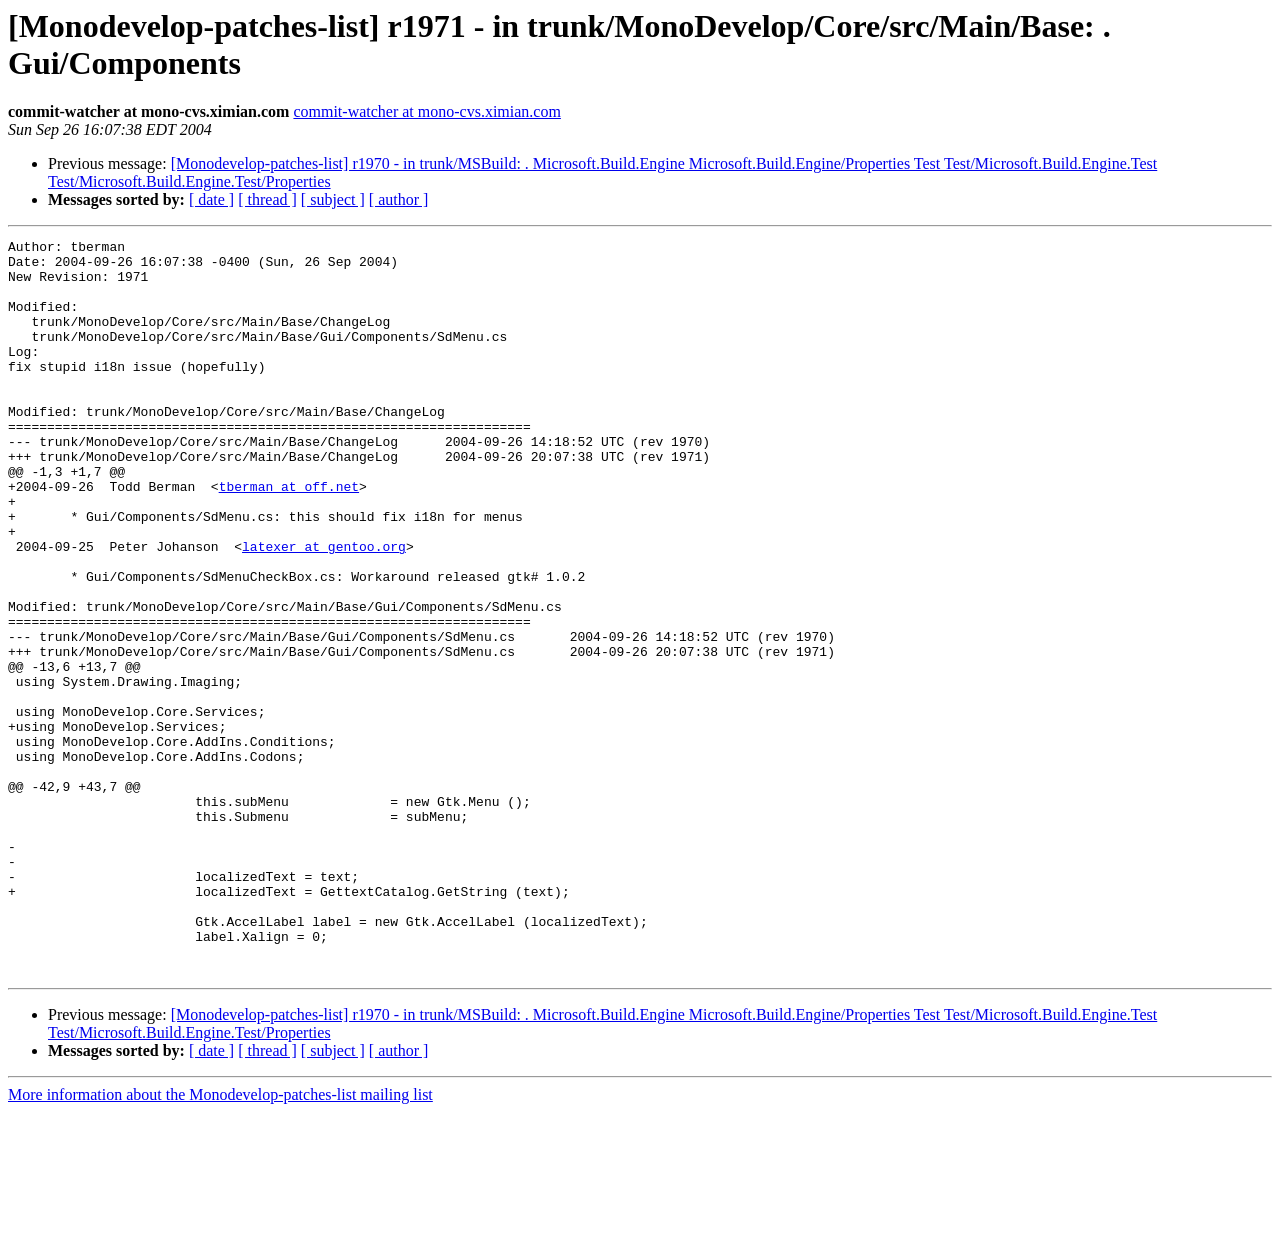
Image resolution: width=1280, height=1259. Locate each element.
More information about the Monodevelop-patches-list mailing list (220, 1241)
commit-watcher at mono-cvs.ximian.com (426, 111)
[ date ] (211, 199)
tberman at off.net (289, 537)
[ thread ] (267, 199)
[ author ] (399, 199)
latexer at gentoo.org (324, 609)
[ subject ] (333, 199)
